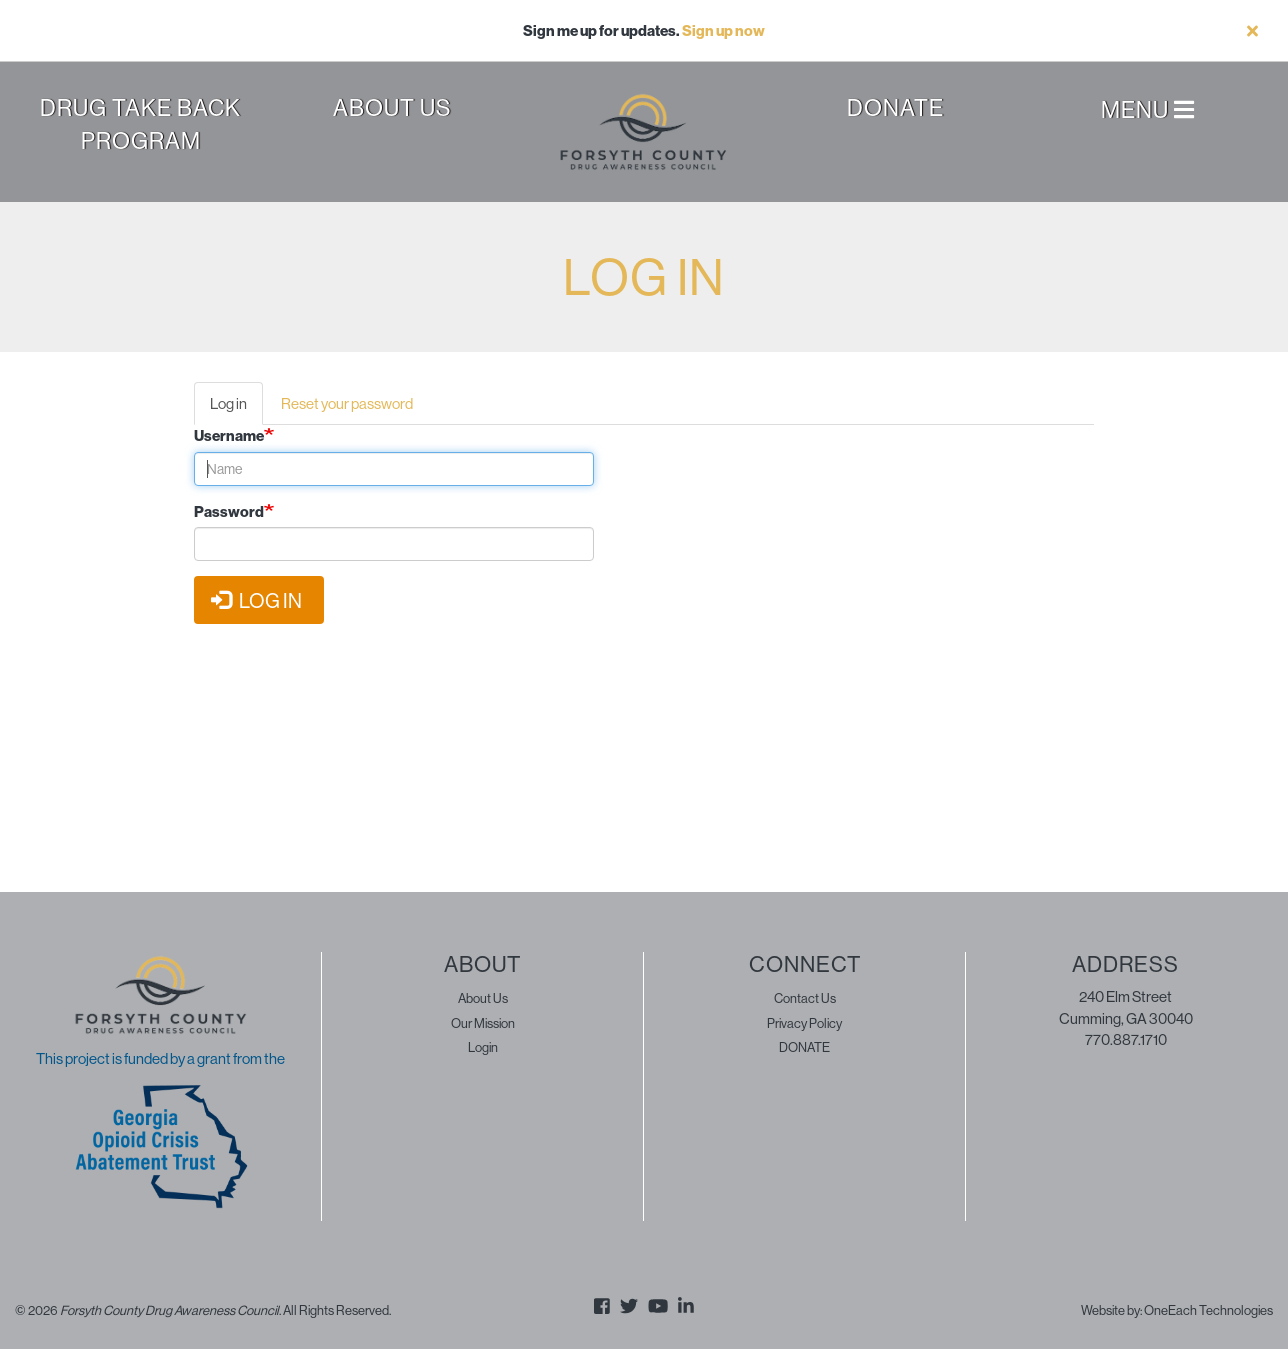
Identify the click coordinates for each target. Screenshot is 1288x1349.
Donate (895, 107)
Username (229, 435)
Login (483, 1047)
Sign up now (723, 30)
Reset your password (347, 403)
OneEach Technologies (1208, 1310)
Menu (1147, 110)
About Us (392, 107)
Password (229, 511)
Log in (236, 409)
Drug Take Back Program (140, 124)
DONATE (804, 1047)
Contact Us (805, 998)
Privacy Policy (804, 1023)
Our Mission (483, 1023)
